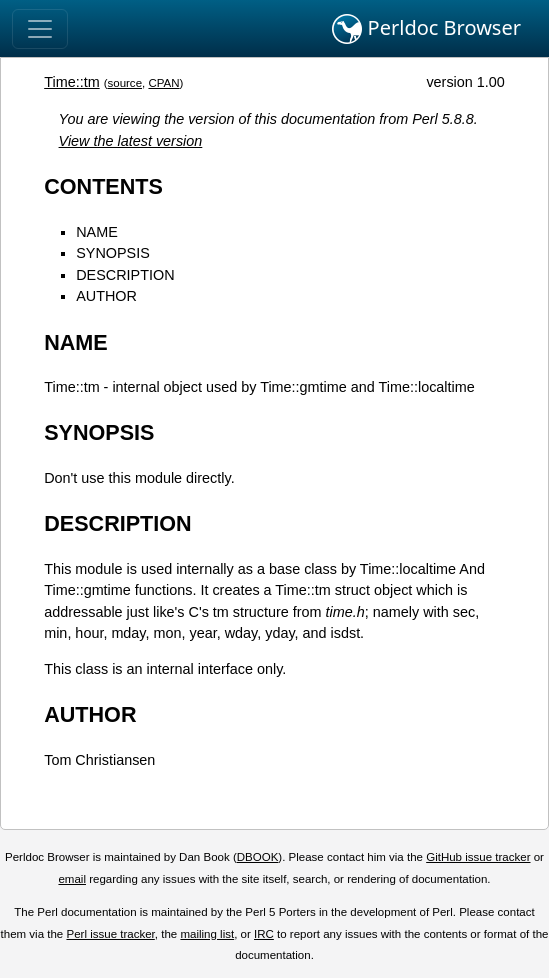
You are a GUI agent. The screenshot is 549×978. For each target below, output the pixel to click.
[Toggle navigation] (40, 29)
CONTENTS (103, 186)
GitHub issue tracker (478, 857)
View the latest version (131, 141)
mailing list (207, 934)
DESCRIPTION (125, 275)
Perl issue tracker (110, 934)
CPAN (163, 83)
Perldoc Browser (426, 29)
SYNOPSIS (113, 253)
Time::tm (71, 82)
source (124, 83)
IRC (264, 934)
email (72, 879)
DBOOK (258, 857)
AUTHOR (106, 296)
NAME (97, 232)
